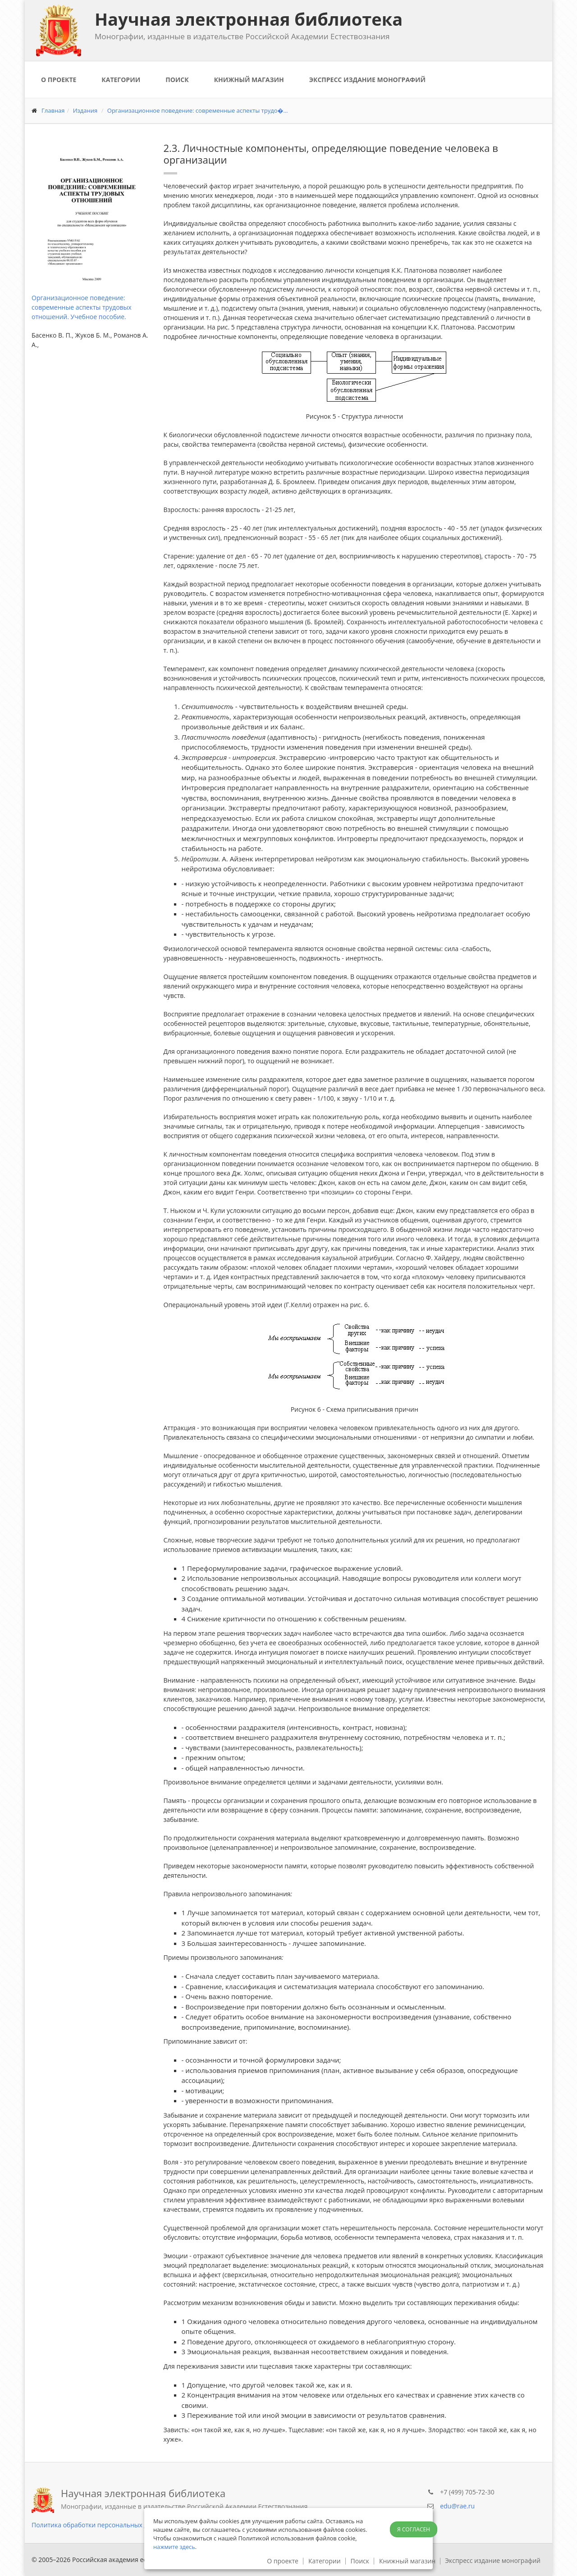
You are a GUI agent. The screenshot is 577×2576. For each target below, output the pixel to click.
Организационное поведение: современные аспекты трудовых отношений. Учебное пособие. (82, 307)
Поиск (176, 79)
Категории (120, 79)
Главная (53, 110)
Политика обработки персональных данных (99, 2525)
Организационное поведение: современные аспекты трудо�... (197, 110)
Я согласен (413, 2529)
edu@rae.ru (457, 2506)
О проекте (58, 79)
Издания (85, 110)
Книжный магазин (249, 79)
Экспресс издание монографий (367, 79)
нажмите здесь (174, 2547)
